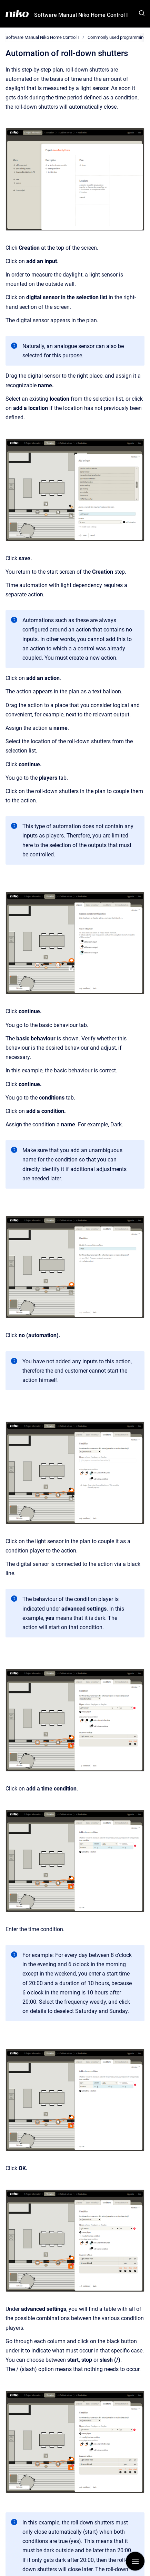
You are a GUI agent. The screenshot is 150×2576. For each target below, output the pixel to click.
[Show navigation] (135, 2561)
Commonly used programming (117, 37)
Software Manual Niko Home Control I (81, 15)
